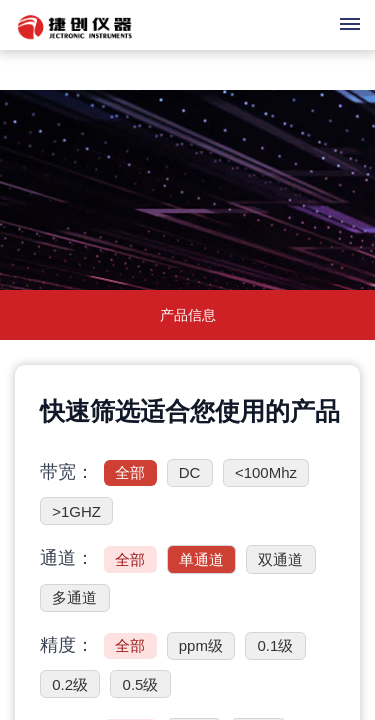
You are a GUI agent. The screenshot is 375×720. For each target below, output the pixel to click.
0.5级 (141, 684)
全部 (130, 472)
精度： (67, 645)
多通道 (74, 597)
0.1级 (275, 645)
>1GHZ (76, 511)
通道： (67, 558)
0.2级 (70, 684)
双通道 (280, 559)
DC (190, 472)
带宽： (67, 472)
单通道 (201, 559)
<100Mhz (266, 472)
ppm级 (201, 645)
